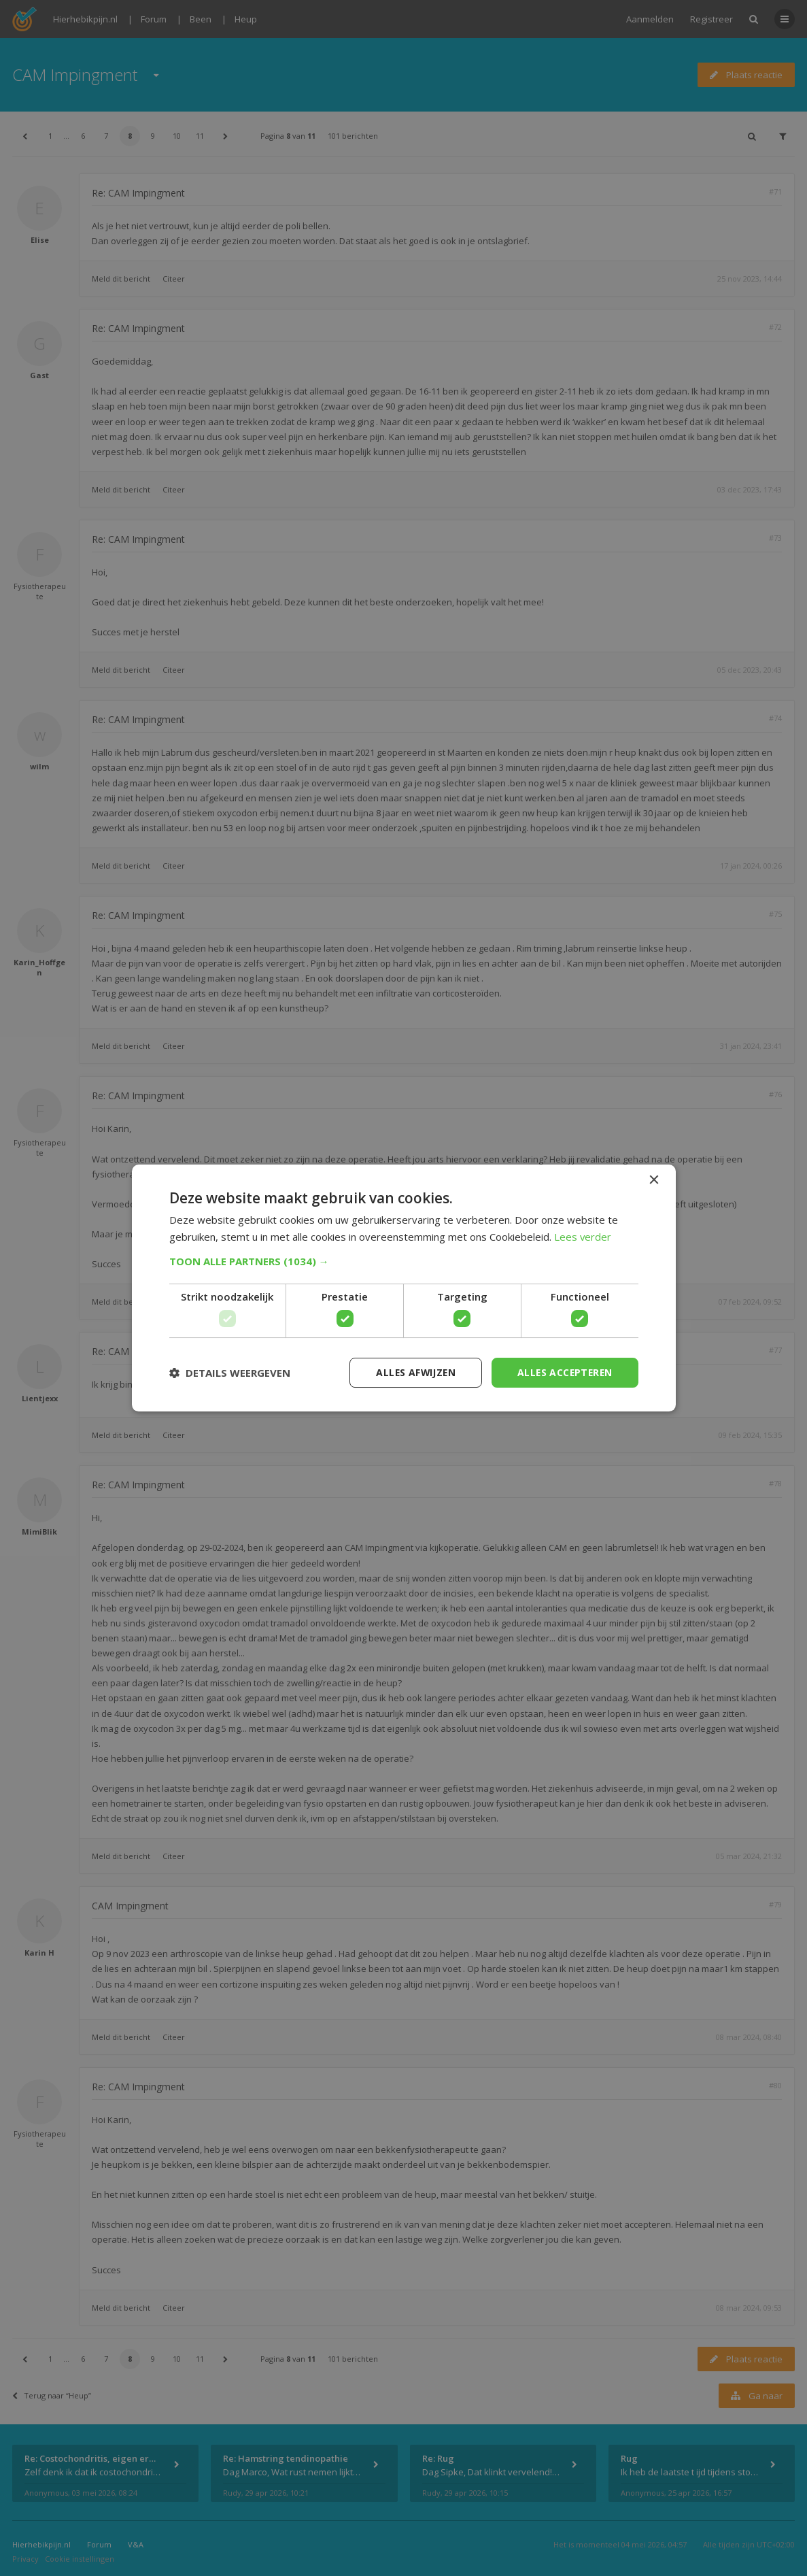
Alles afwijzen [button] (412, 1372)
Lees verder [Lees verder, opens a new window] (583, 1236)
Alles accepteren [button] (563, 1372)
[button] (403, 1261)
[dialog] (403, 1288)
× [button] (654, 1180)
